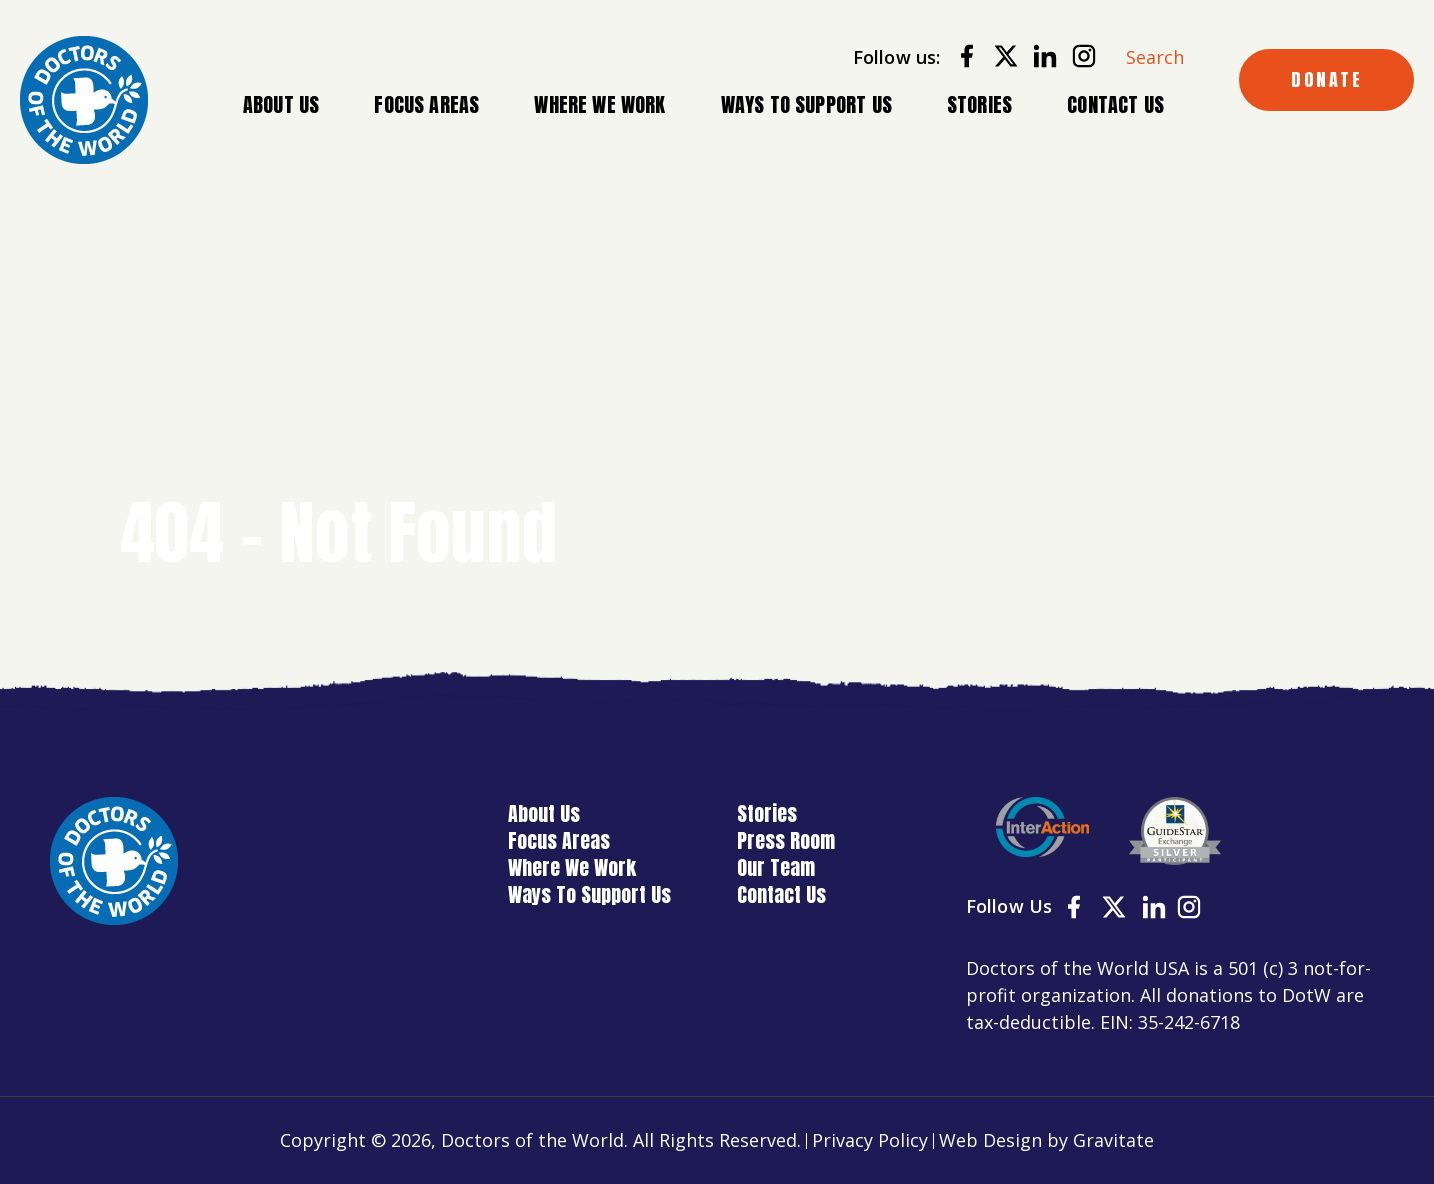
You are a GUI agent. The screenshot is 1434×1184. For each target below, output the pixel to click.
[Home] (84, 100)
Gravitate (1113, 1140)
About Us (281, 105)
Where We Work (599, 105)
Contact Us (1115, 104)
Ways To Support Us (806, 104)
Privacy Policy (870, 1140)
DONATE (1326, 79)
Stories (979, 104)
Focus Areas (426, 105)
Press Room (786, 840)
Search (1155, 57)
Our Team (776, 867)
